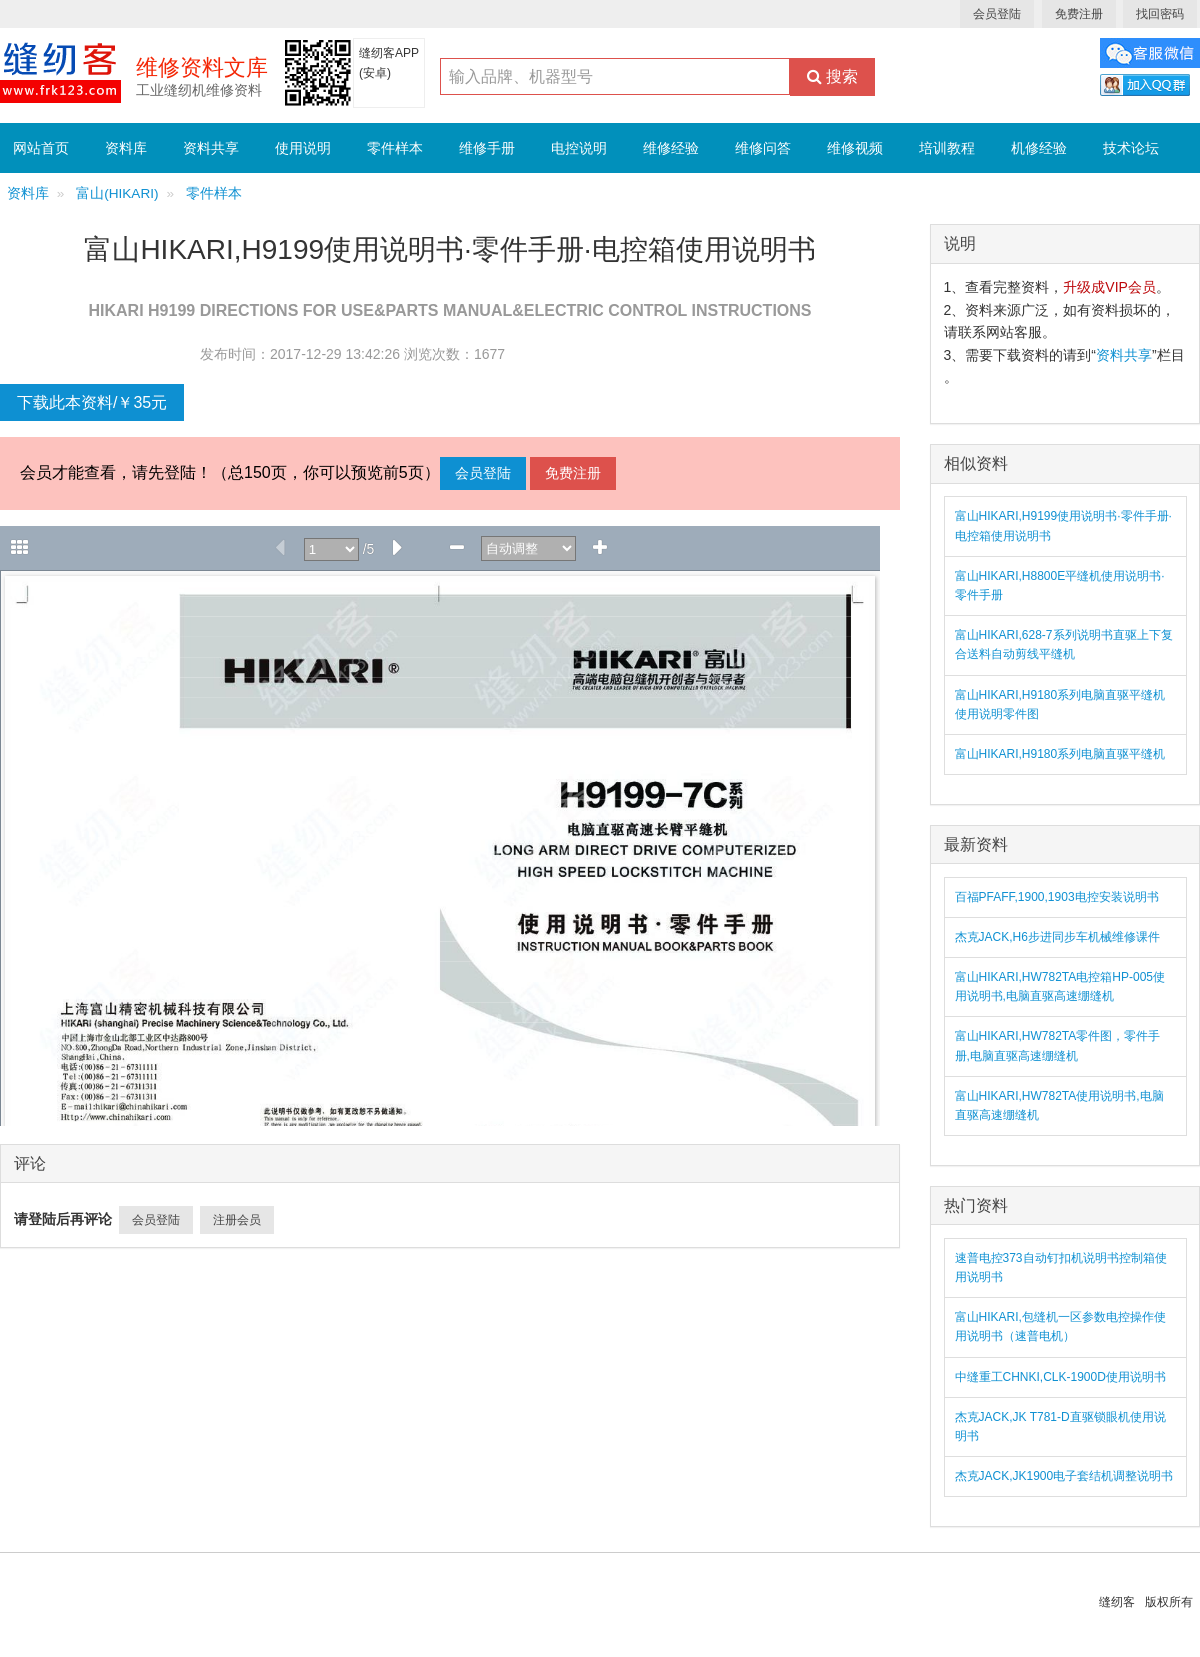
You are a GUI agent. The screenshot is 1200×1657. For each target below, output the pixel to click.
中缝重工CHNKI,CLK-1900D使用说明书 (1060, 1377)
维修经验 (671, 148)
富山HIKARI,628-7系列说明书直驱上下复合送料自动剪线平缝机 (1064, 644)
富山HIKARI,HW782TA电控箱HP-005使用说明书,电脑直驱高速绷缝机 (1060, 986)
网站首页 (41, 148)
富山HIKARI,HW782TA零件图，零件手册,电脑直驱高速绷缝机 (1058, 1045)
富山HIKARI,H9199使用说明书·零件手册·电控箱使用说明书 (1063, 525)
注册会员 (237, 1220)
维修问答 (763, 148)
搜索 (832, 76)
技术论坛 (1131, 148)
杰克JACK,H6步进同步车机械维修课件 (1057, 937)
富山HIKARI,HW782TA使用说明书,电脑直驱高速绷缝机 (1059, 1105)
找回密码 (1160, 14)
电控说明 (579, 148)
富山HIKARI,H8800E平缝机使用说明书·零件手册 (1060, 585)
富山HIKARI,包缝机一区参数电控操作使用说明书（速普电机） (1060, 1326)
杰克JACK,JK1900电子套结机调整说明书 (1064, 1476)
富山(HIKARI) (117, 193)
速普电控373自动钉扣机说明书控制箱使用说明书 (1061, 1267)
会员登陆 (997, 14)
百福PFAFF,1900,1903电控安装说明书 (1057, 897)
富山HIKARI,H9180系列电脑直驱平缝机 (1060, 754)
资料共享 (211, 148)
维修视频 (855, 148)
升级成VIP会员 (1109, 287)
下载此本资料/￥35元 (92, 402)
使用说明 (303, 148)
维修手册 (487, 148)
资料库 (126, 148)
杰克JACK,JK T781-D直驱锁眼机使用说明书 (1060, 1426)
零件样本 (395, 148)
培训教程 (947, 148)
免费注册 (1079, 14)
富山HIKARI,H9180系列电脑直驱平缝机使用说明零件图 (1060, 704)
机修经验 (1039, 148)
